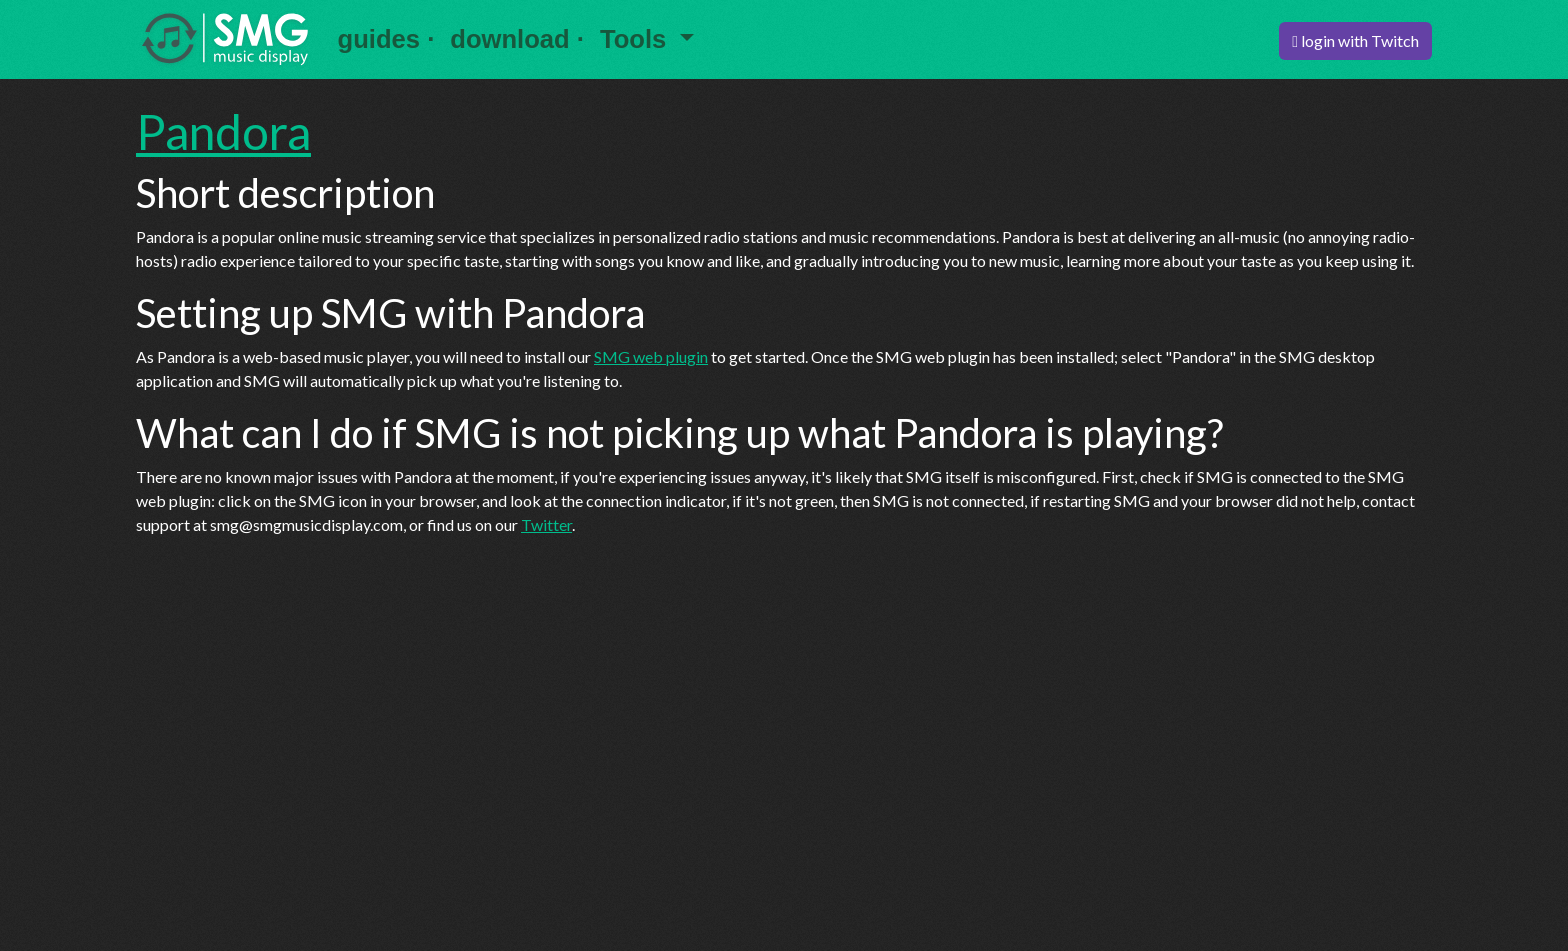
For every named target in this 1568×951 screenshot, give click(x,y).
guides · (386, 39)
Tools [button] (636, 39)
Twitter (546, 524)
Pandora (223, 131)
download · (517, 39)
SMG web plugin (651, 356)
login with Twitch (1355, 40)
